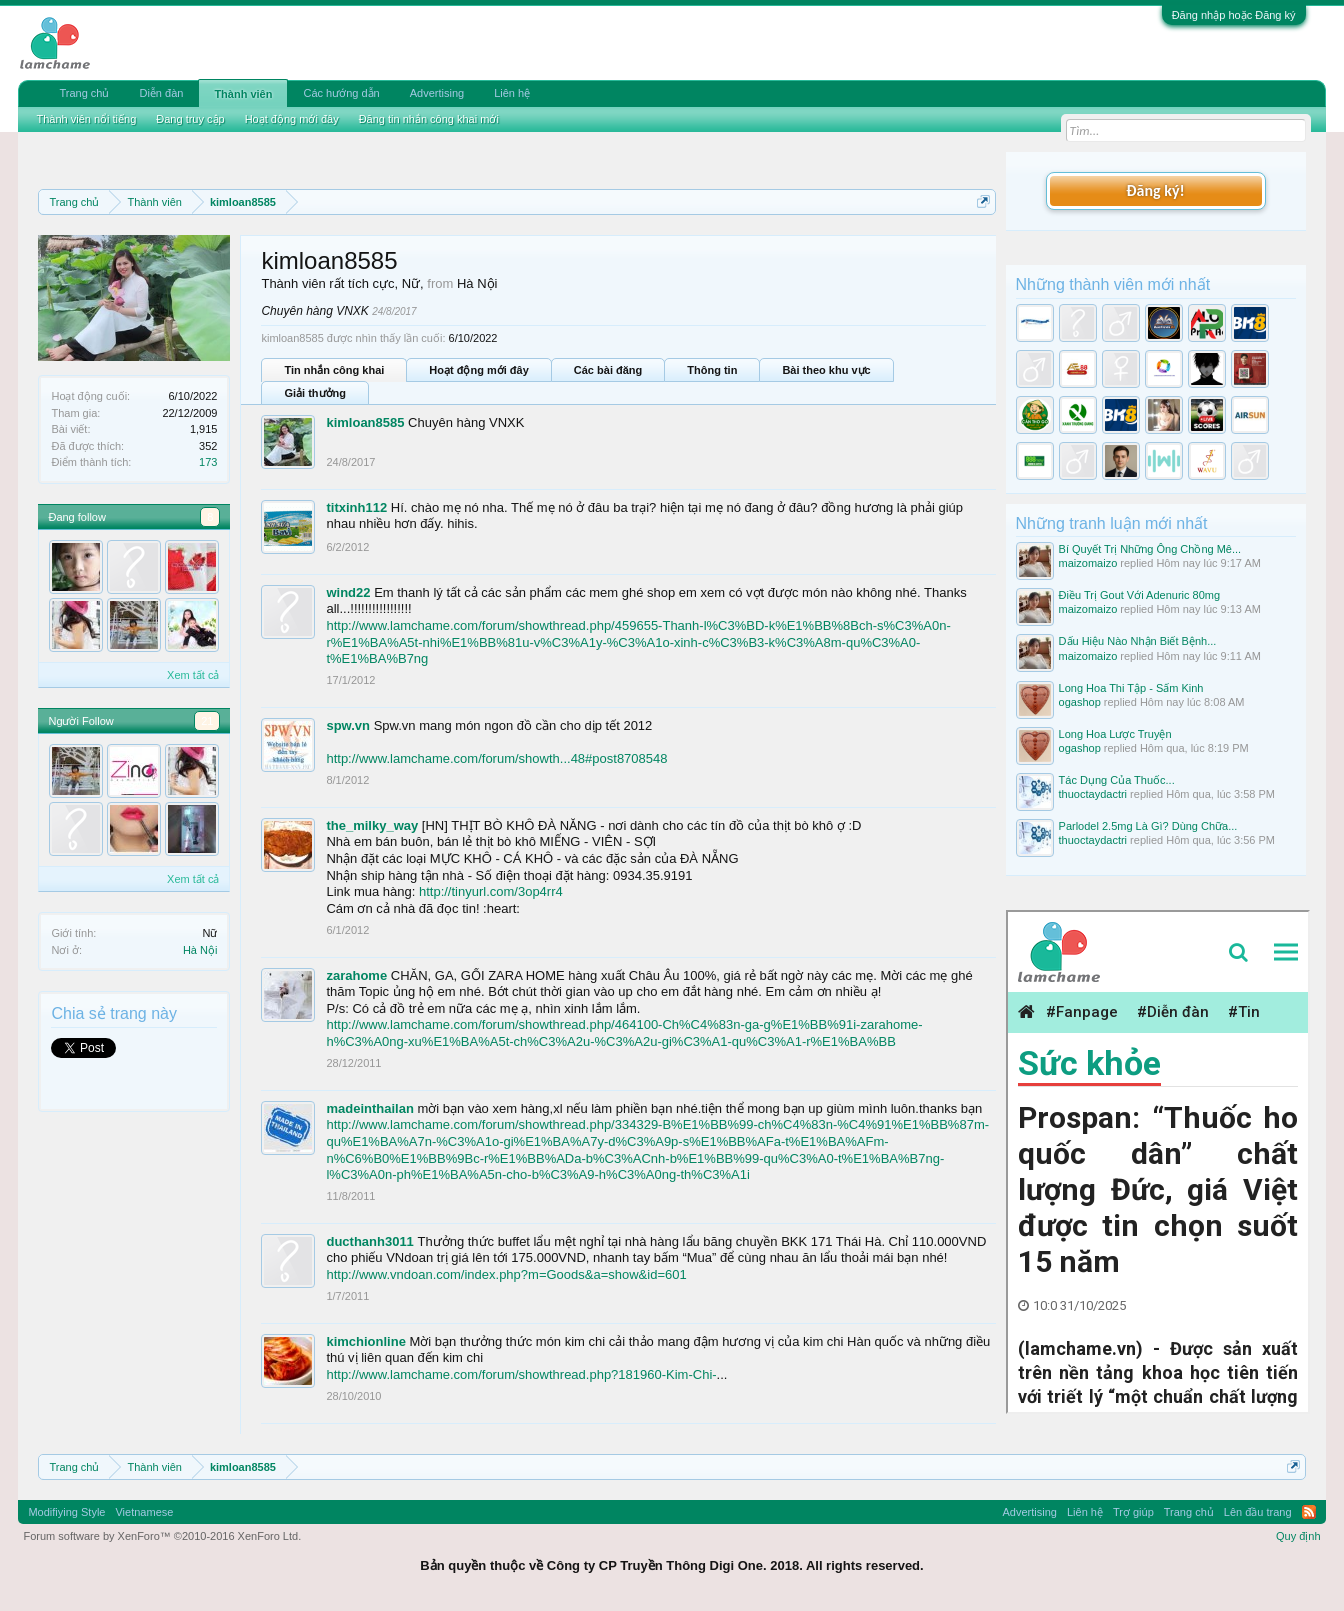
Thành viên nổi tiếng (86, 119)
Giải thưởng (315, 393)
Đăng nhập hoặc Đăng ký (1234, 15)
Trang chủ (84, 93)
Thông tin (712, 370)
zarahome (356, 975)
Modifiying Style (66, 1512)
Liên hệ (512, 93)
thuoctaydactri (1093, 794)
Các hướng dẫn (341, 93)
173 (208, 462)
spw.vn (348, 725)
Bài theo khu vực (826, 370)
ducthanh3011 (369, 1241)
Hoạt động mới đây (478, 370)
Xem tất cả (193, 675)
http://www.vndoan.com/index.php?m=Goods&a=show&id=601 (506, 1274)
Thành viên (243, 94)
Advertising (437, 93)
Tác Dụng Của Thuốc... (1117, 780)
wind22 (348, 592)
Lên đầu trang (1258, 1512)
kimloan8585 (365, 422)
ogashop (1080, 702)
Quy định (1298, 1536)
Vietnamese (144, 1512)
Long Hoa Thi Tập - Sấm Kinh (1131, 688)
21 (207, 721)
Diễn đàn (161, 93)
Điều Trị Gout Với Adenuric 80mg (1140, 595)
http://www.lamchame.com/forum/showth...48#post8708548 (496, 758)
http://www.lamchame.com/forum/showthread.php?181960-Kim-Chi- (521, 1374)
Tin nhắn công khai (334, 370)
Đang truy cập (190, 119)
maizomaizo (1088, 563)
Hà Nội (200, 950)
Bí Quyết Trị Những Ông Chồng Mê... (1150, 549)
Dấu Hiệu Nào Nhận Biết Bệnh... (1138, 641)
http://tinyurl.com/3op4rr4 (491, 891)
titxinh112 (356, 507)
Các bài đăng (608, 370)
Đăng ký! (1155, 190)
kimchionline (365, 1341)
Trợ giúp (1133, 1512)
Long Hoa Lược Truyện (1115, 734)
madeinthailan (369, 1108)
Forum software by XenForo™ (162, 1536)
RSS (1309, 1512)
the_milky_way (372, 825)
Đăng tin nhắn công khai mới (429, 119)
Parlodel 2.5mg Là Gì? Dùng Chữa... (1148, 826)
